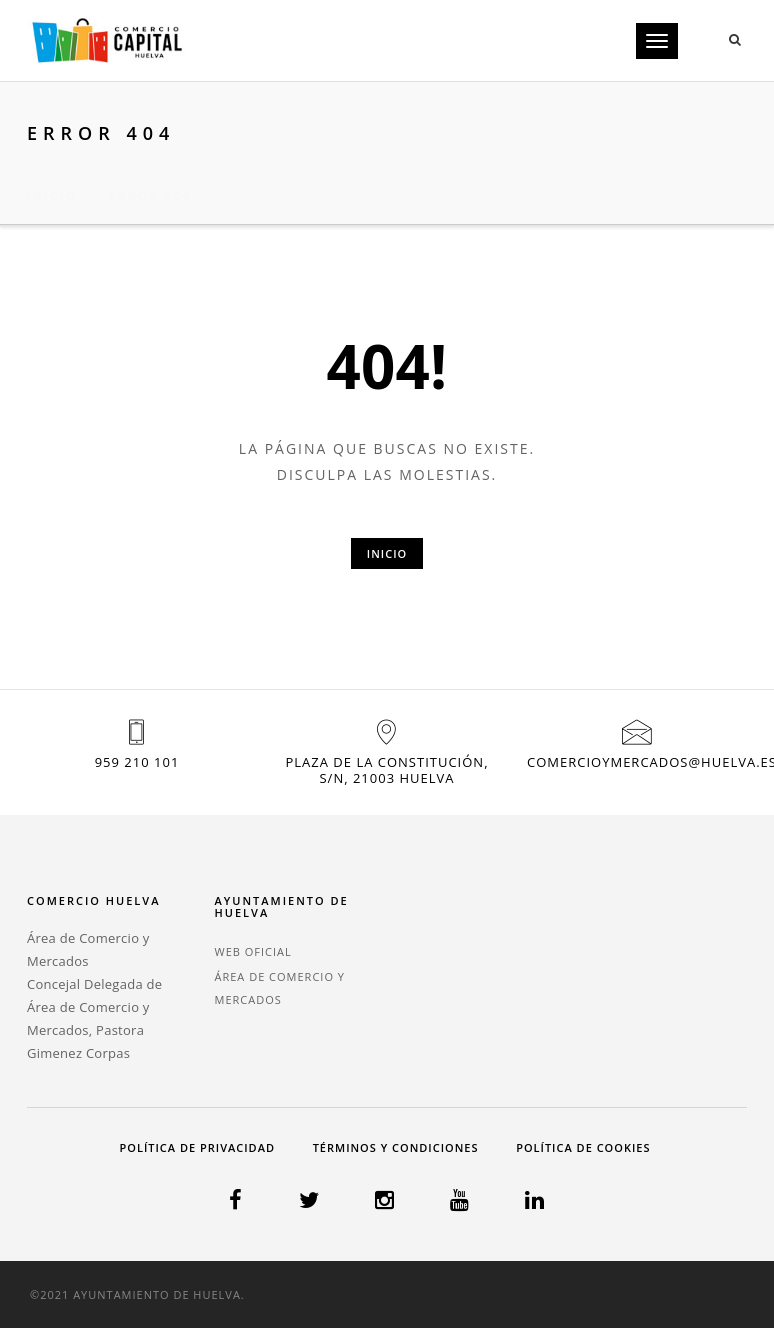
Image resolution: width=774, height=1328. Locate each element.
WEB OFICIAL (253, 951)
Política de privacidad (197, 1147)
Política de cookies (583, 1147)
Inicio (52, 171)
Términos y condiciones (396, 1147)
